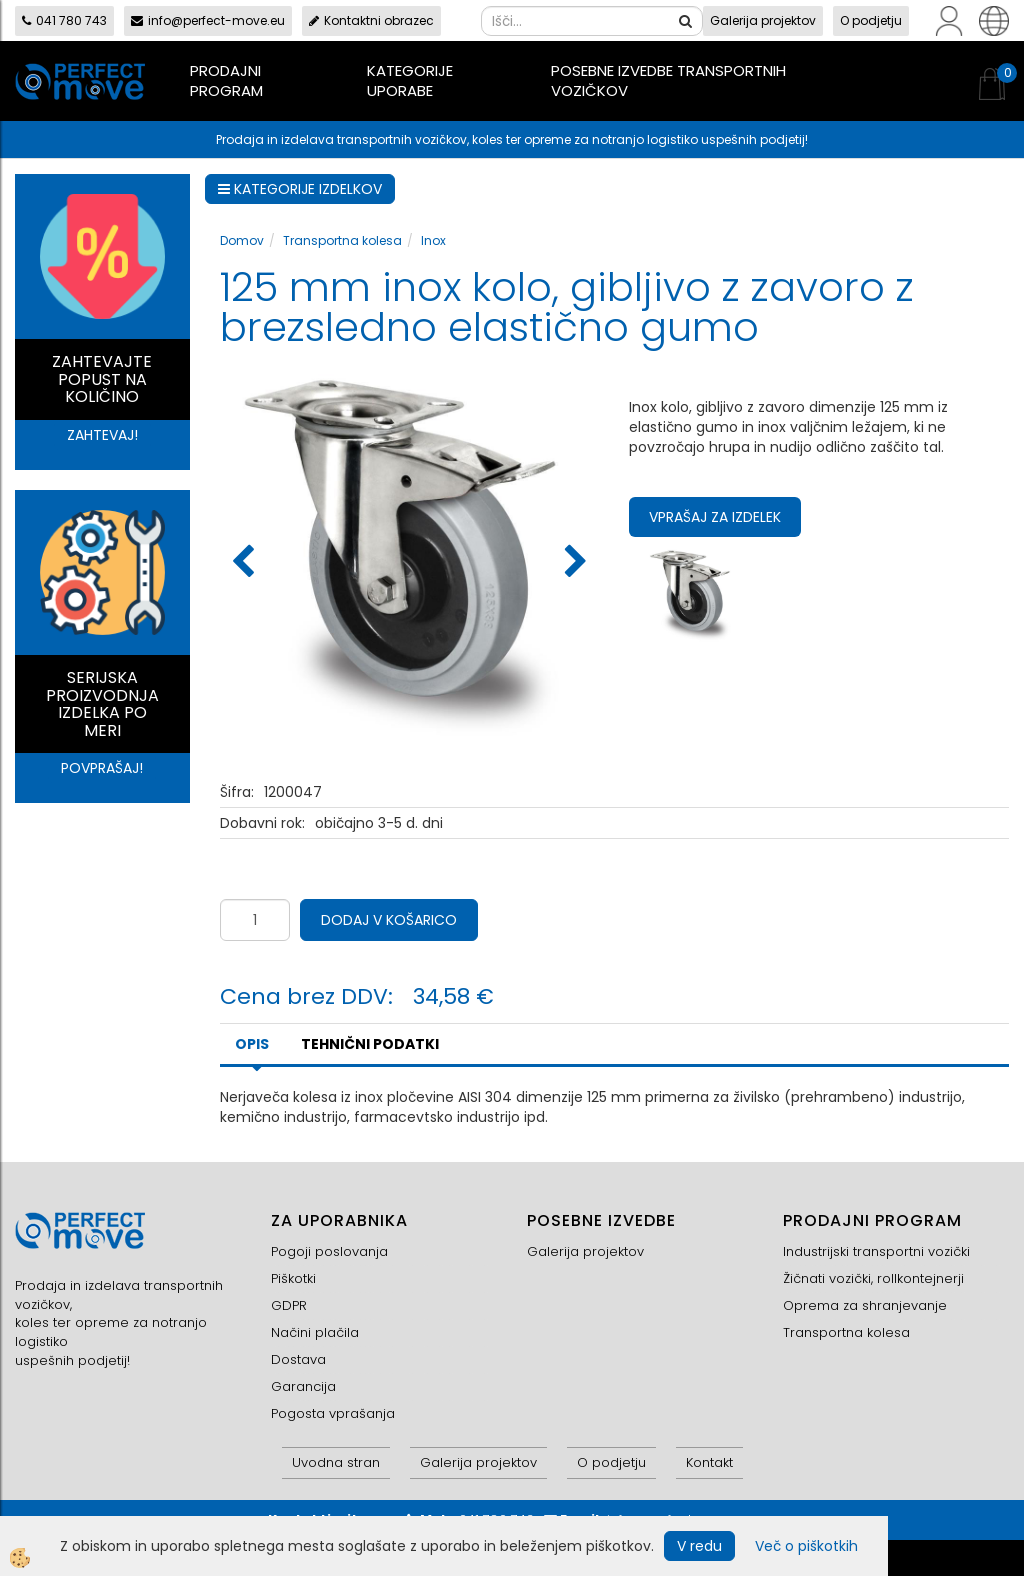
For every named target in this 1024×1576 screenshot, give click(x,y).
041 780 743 (64, 20)
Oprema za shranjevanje (865, 1305)
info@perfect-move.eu (208, 20)
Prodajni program (226, 80)
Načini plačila (315, 1332)
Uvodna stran (336, 1462)
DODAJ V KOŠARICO (389, 920)
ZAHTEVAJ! (102, 435)
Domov (242, 240)
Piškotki (293, 1278)
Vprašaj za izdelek (715, 517)
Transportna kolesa (342, 240)
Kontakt (709, 1462)
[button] (573, 563)
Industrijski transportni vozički (876, 1251)
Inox (433, 240)
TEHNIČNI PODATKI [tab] (370, 1044)
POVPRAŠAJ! (102, 768)
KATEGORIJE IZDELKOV (300, 189)
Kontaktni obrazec (371, 20)
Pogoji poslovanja (329, 1251)
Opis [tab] (252, 1044)
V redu (699, 1546)
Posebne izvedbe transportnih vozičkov (668, 80)
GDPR (289, 1305)
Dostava (298, 1359)
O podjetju (871, 20)
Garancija (303, 1386)
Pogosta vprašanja (333, 1413)
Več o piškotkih (806, 1546)
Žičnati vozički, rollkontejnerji (873, 1278)
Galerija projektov (763, 20)
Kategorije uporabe (410, 80)
